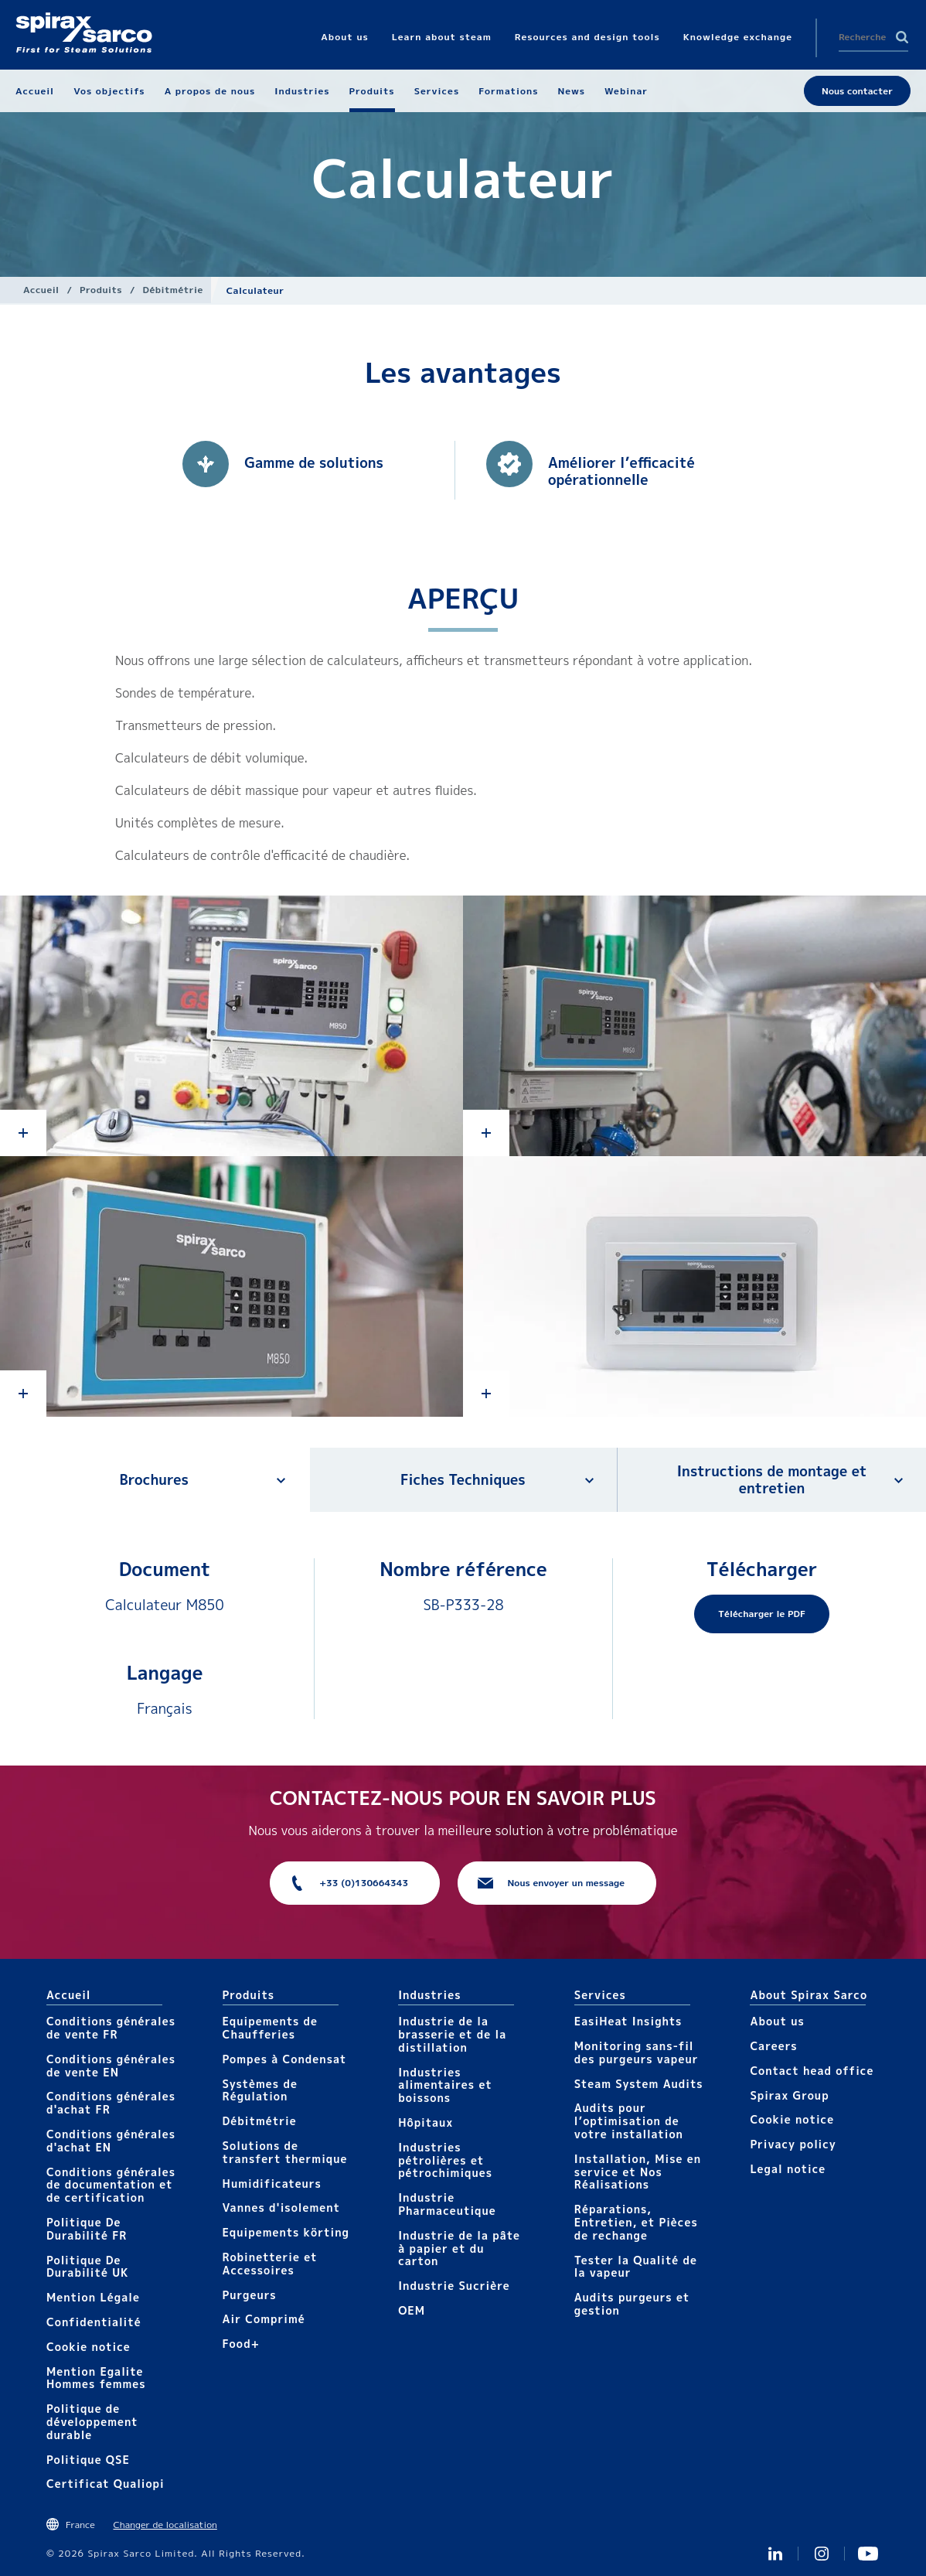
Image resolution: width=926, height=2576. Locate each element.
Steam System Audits (638, 2083)
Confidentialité (93, 2322)
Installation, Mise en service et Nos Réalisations (637, 2171)
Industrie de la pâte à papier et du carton (459, 2248)
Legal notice (788, 2168)
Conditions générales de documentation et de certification (110, 2185)
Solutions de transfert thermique (285, 2152)
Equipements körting (286, 2232)
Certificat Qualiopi (105, 2483)
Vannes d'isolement (281, 2207)
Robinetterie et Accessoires (270, 2263)
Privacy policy (793, 2144)
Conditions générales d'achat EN (110, 2141)
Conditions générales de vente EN (110, 2066)
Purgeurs (250, 2295)
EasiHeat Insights (628, 2021)
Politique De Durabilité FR (86, 2229)
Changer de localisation (164, 2524)
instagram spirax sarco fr (821, 2554)
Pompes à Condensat (285, 2059)
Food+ (241, 2343)
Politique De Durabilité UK (87, 2267)
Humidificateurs (272, 2183)
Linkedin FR (775, 2554)
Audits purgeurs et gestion (631, 2304)
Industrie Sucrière (453, 2285)
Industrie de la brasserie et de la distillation (452, 2034)
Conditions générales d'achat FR (110, 2103)
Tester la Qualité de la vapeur (635, 2267)
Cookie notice (88, 2346)
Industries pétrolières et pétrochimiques (445, 2160)
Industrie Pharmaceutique (447, 2204)
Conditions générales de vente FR (110, 2028)
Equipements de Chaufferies (270, 2028)
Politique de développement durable (92, 2421)
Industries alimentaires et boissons (445, 2085)
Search (902, 37)
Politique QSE (88, 2459)
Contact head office (811, 2070)
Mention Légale (93, 2297)
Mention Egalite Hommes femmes (96, 2378)
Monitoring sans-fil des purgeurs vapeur (636, 2052)
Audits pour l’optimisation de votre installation (628, 2120)
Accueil (41, 289)
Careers (773, 2046)
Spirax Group (789, 2095)
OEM (411, 2310)
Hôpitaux (425, 2122)
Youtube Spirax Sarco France (868, 2554)
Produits (101, 289)
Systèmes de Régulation (260, 2090)
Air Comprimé (264, 2319)
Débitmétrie (173, 289)
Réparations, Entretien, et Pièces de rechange (636, 2222)
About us (777, 2021)
